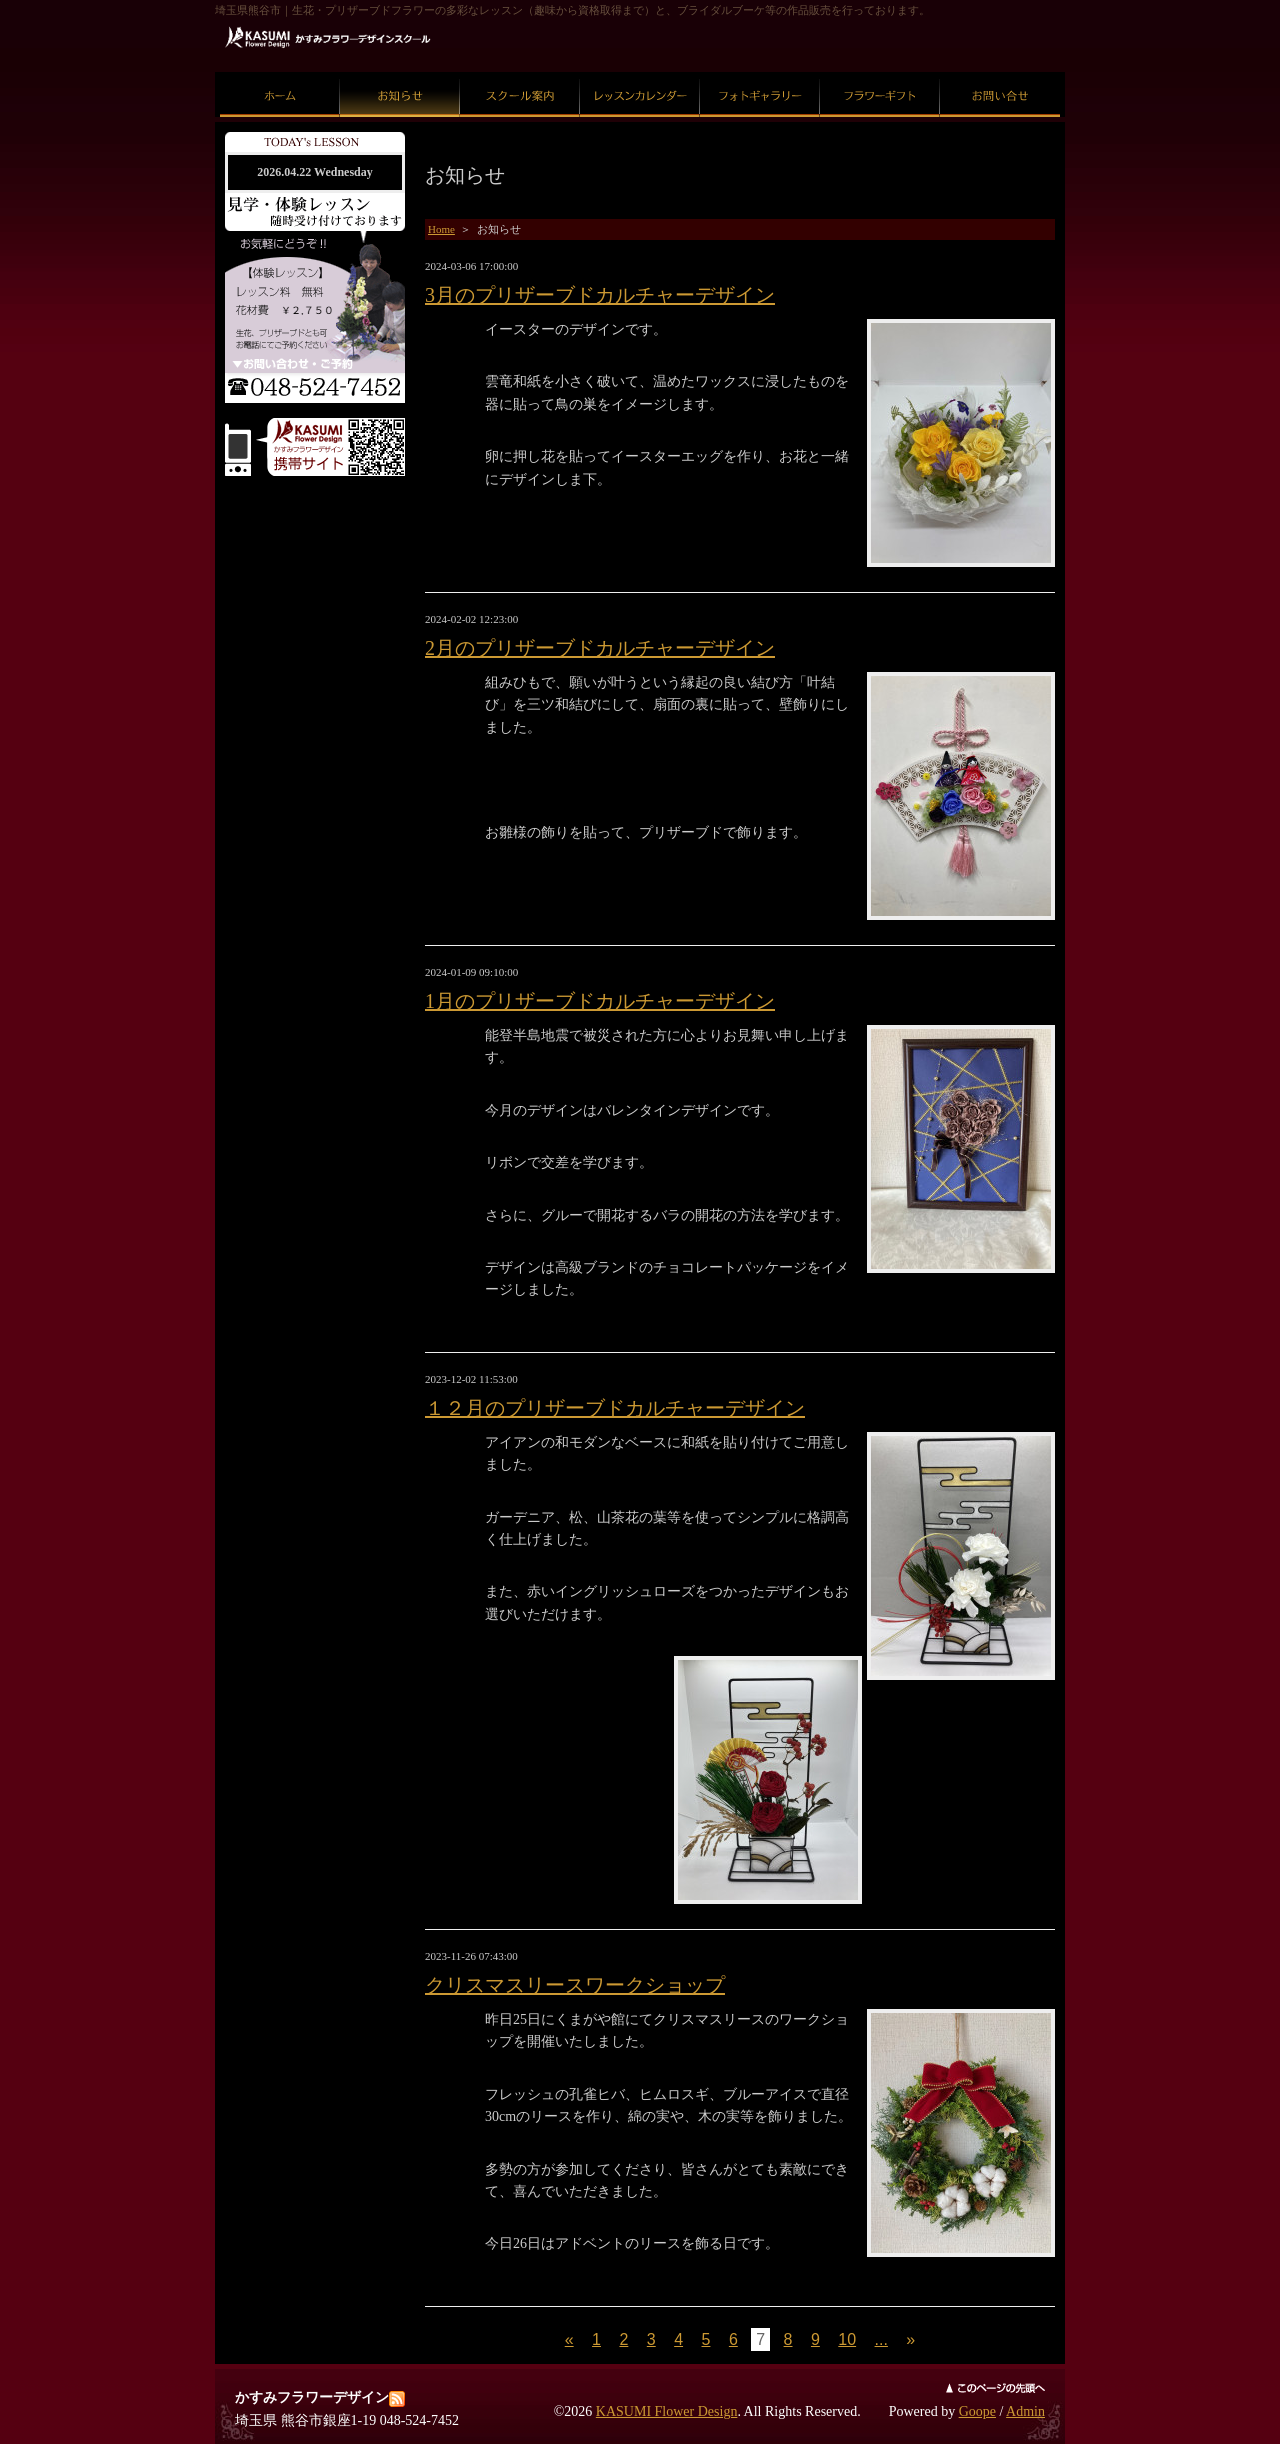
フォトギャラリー (760, 72)
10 (847, 2339)
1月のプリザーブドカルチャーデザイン (600, 1001)
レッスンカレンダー (640, 72)
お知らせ (400, 72)
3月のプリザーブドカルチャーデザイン (600, 295)
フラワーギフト (880, 72)
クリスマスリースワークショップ (575, 1985)
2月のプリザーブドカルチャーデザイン (600, 648)
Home (441, 229)
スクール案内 (520, 72)
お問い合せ (1000, 72)
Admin (1025, 2411)
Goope (977, 2411)
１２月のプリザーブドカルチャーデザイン (615, 1408)
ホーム (280, 72)
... (881, 2339)
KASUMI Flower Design (667, 2411)
